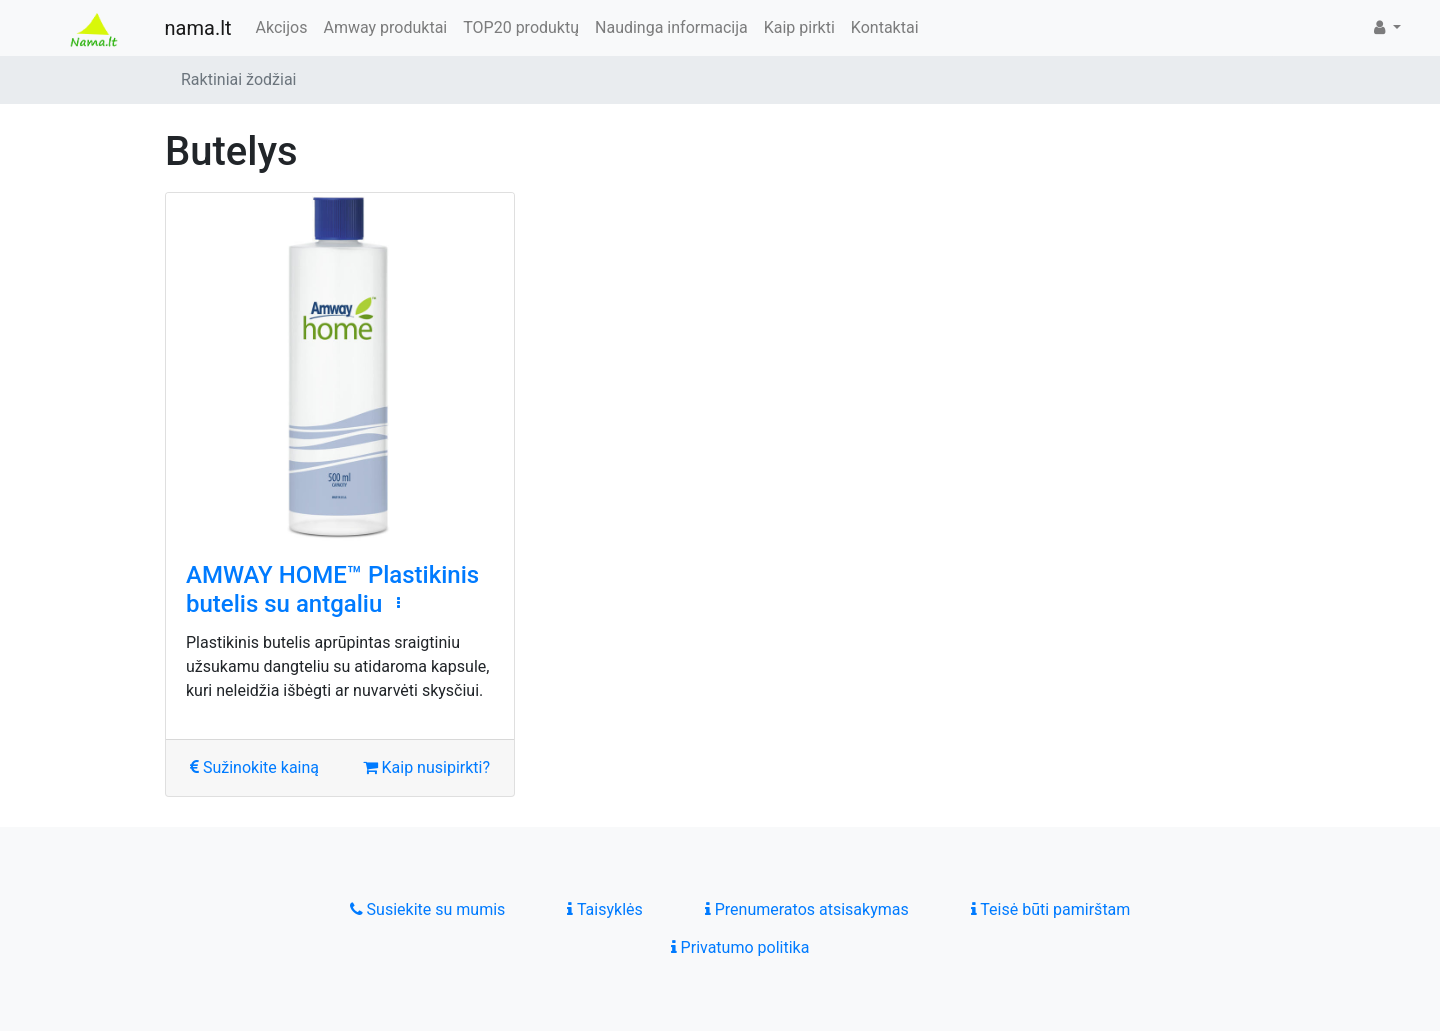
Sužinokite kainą (254, 767)
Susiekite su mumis (428, 909)
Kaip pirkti (799, 27)
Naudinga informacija (671, 27)
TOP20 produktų (521, 27)
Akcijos (282, 27)
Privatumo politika (740, 947)
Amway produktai (385, 27)
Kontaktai (885, 27)
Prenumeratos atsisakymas (807, 909)
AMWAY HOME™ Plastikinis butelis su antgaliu (332, 589)
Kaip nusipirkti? (426, 767)
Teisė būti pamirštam (1051, 909)
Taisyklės (604, 909)
